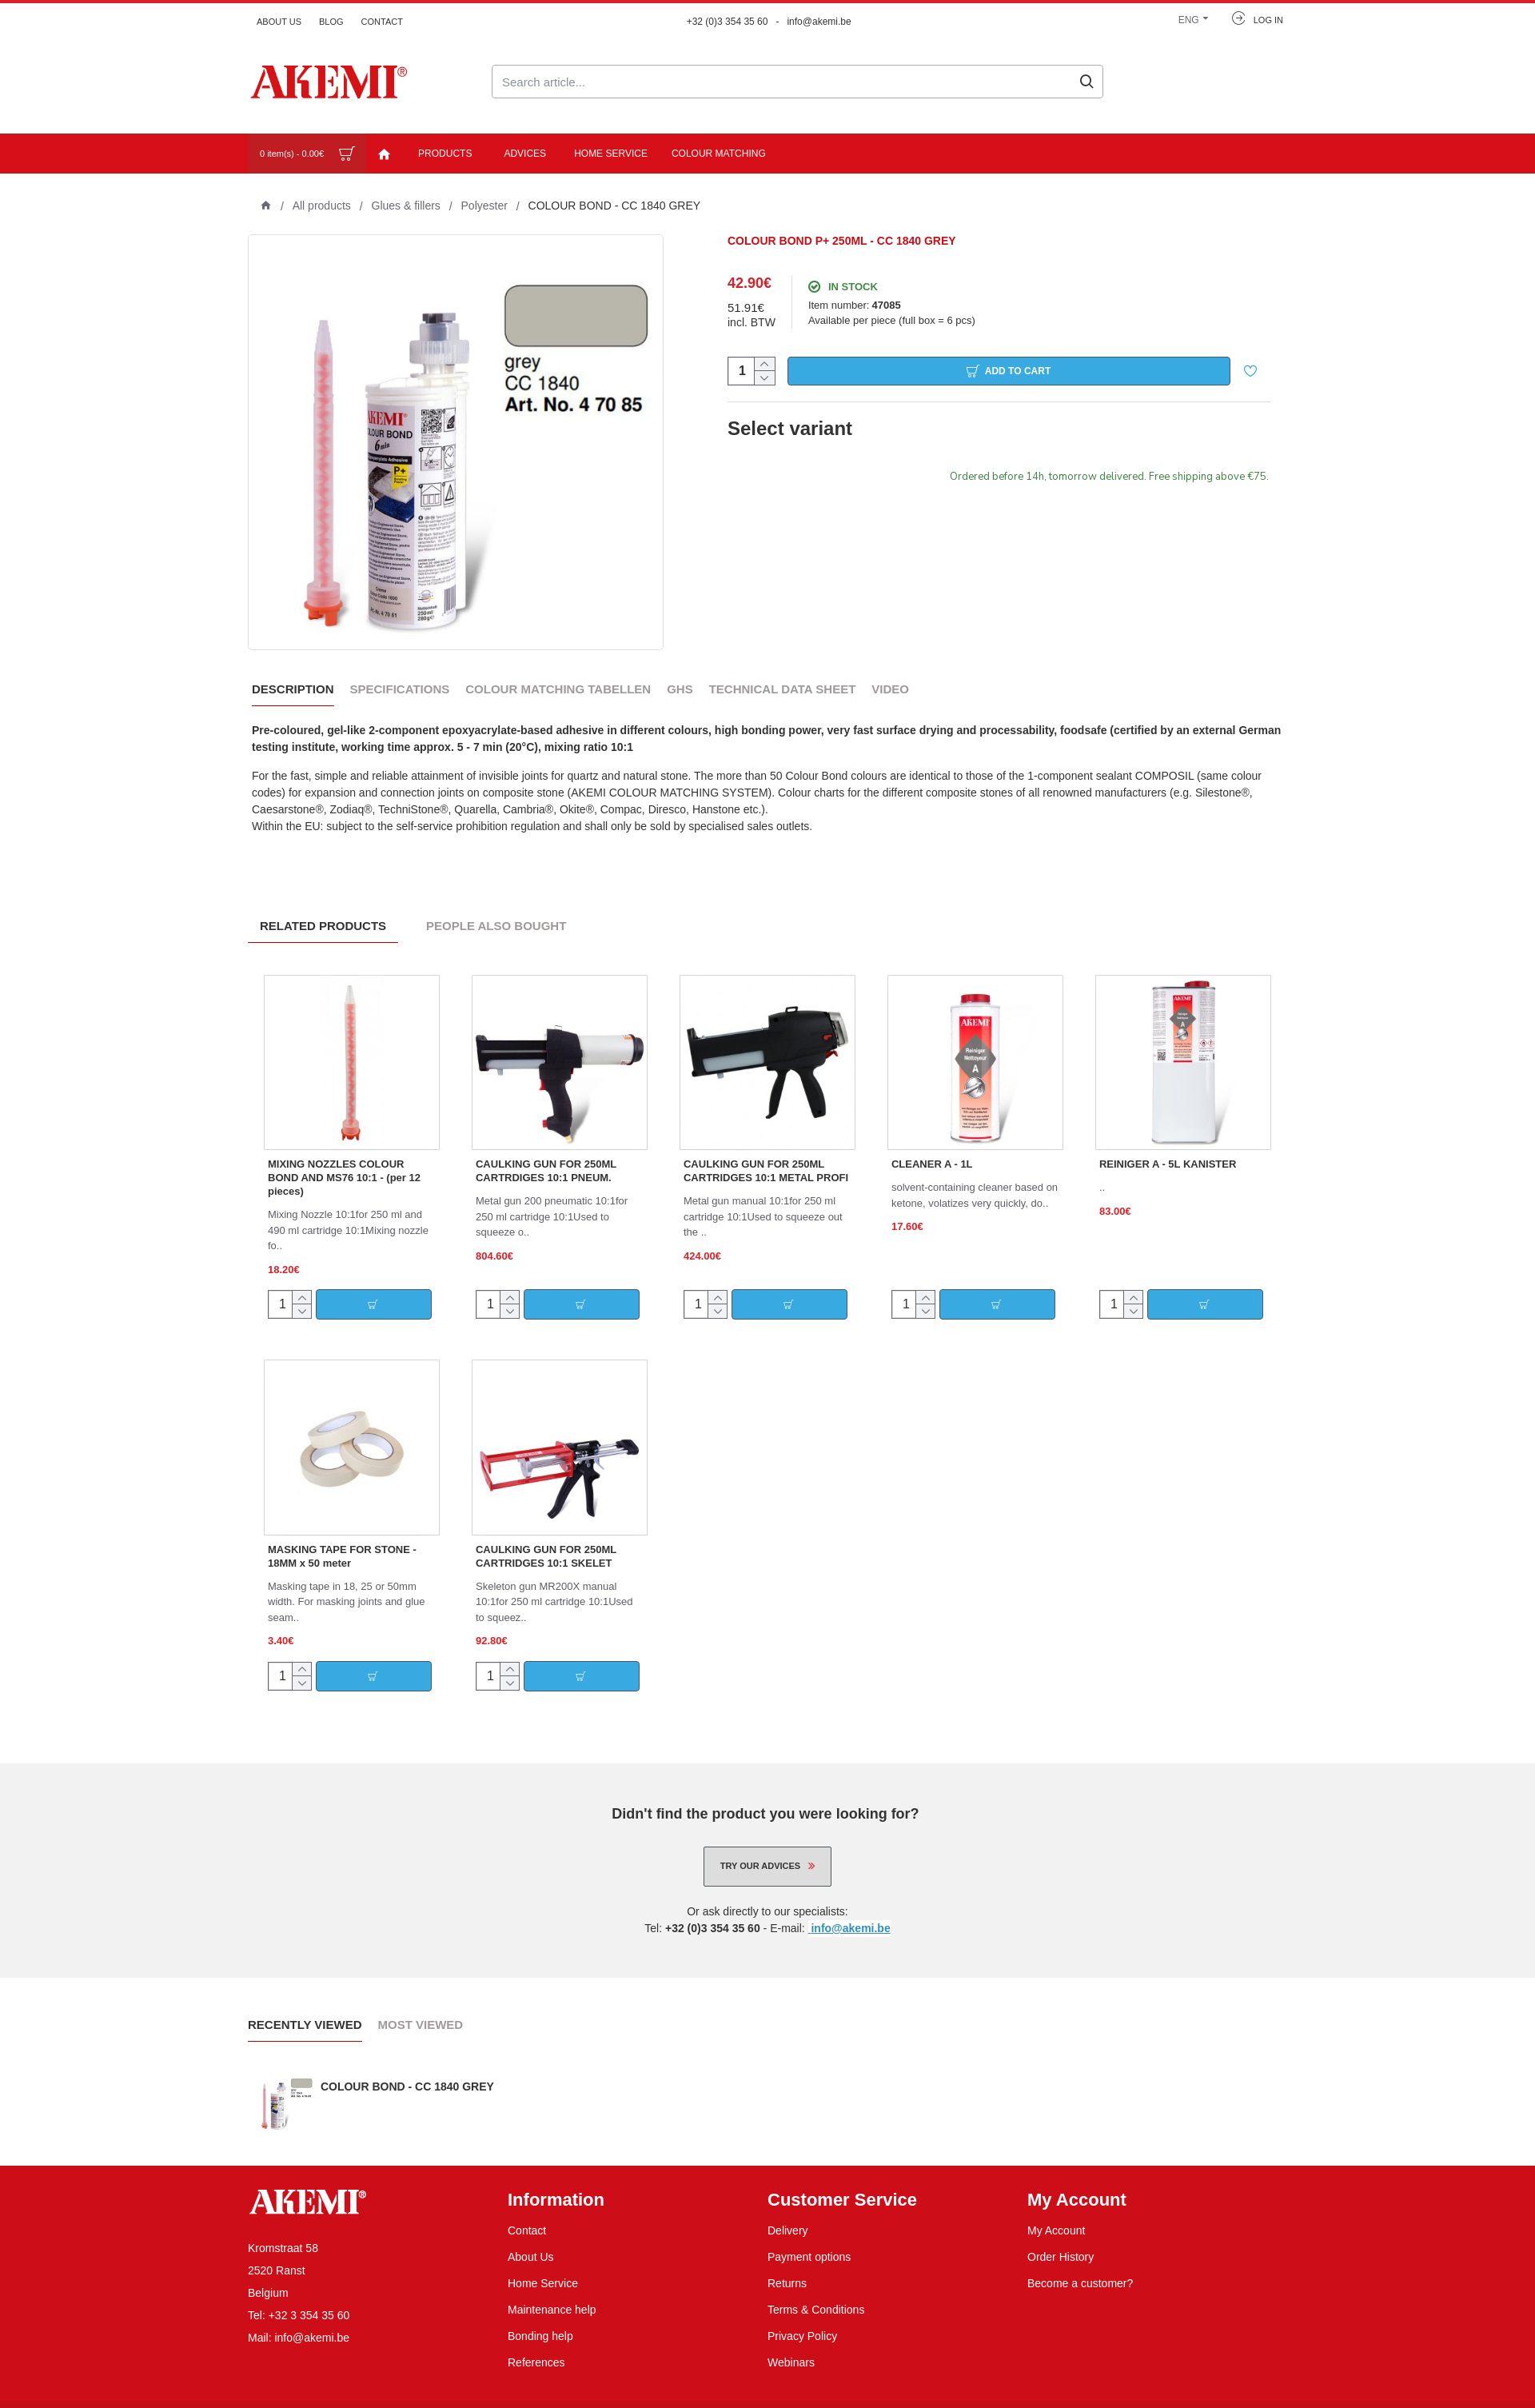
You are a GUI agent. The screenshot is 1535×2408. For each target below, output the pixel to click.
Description (293, 689)
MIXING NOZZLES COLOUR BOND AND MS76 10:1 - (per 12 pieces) (344, 1157)
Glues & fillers (406, 205)
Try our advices (760, 1846)
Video (890, 689)
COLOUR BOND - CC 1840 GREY (407, 2066)
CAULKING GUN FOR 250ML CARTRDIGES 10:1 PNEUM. (546, 1151)
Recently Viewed (305, 2004)
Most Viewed (421, 2004)
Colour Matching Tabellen (558, 689)
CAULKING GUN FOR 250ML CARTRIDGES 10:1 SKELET (546, 1536)
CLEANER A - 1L (932, 1144)
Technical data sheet (782, 689)
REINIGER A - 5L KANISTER (1167, 1144)
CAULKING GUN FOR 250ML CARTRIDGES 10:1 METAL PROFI (766, 1151)
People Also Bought (496, 905)
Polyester (484, 205)
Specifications (400, 689)
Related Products (323, 905)
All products (322, 205)
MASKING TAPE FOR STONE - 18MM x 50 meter (342, 1536)
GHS (680, 689)
